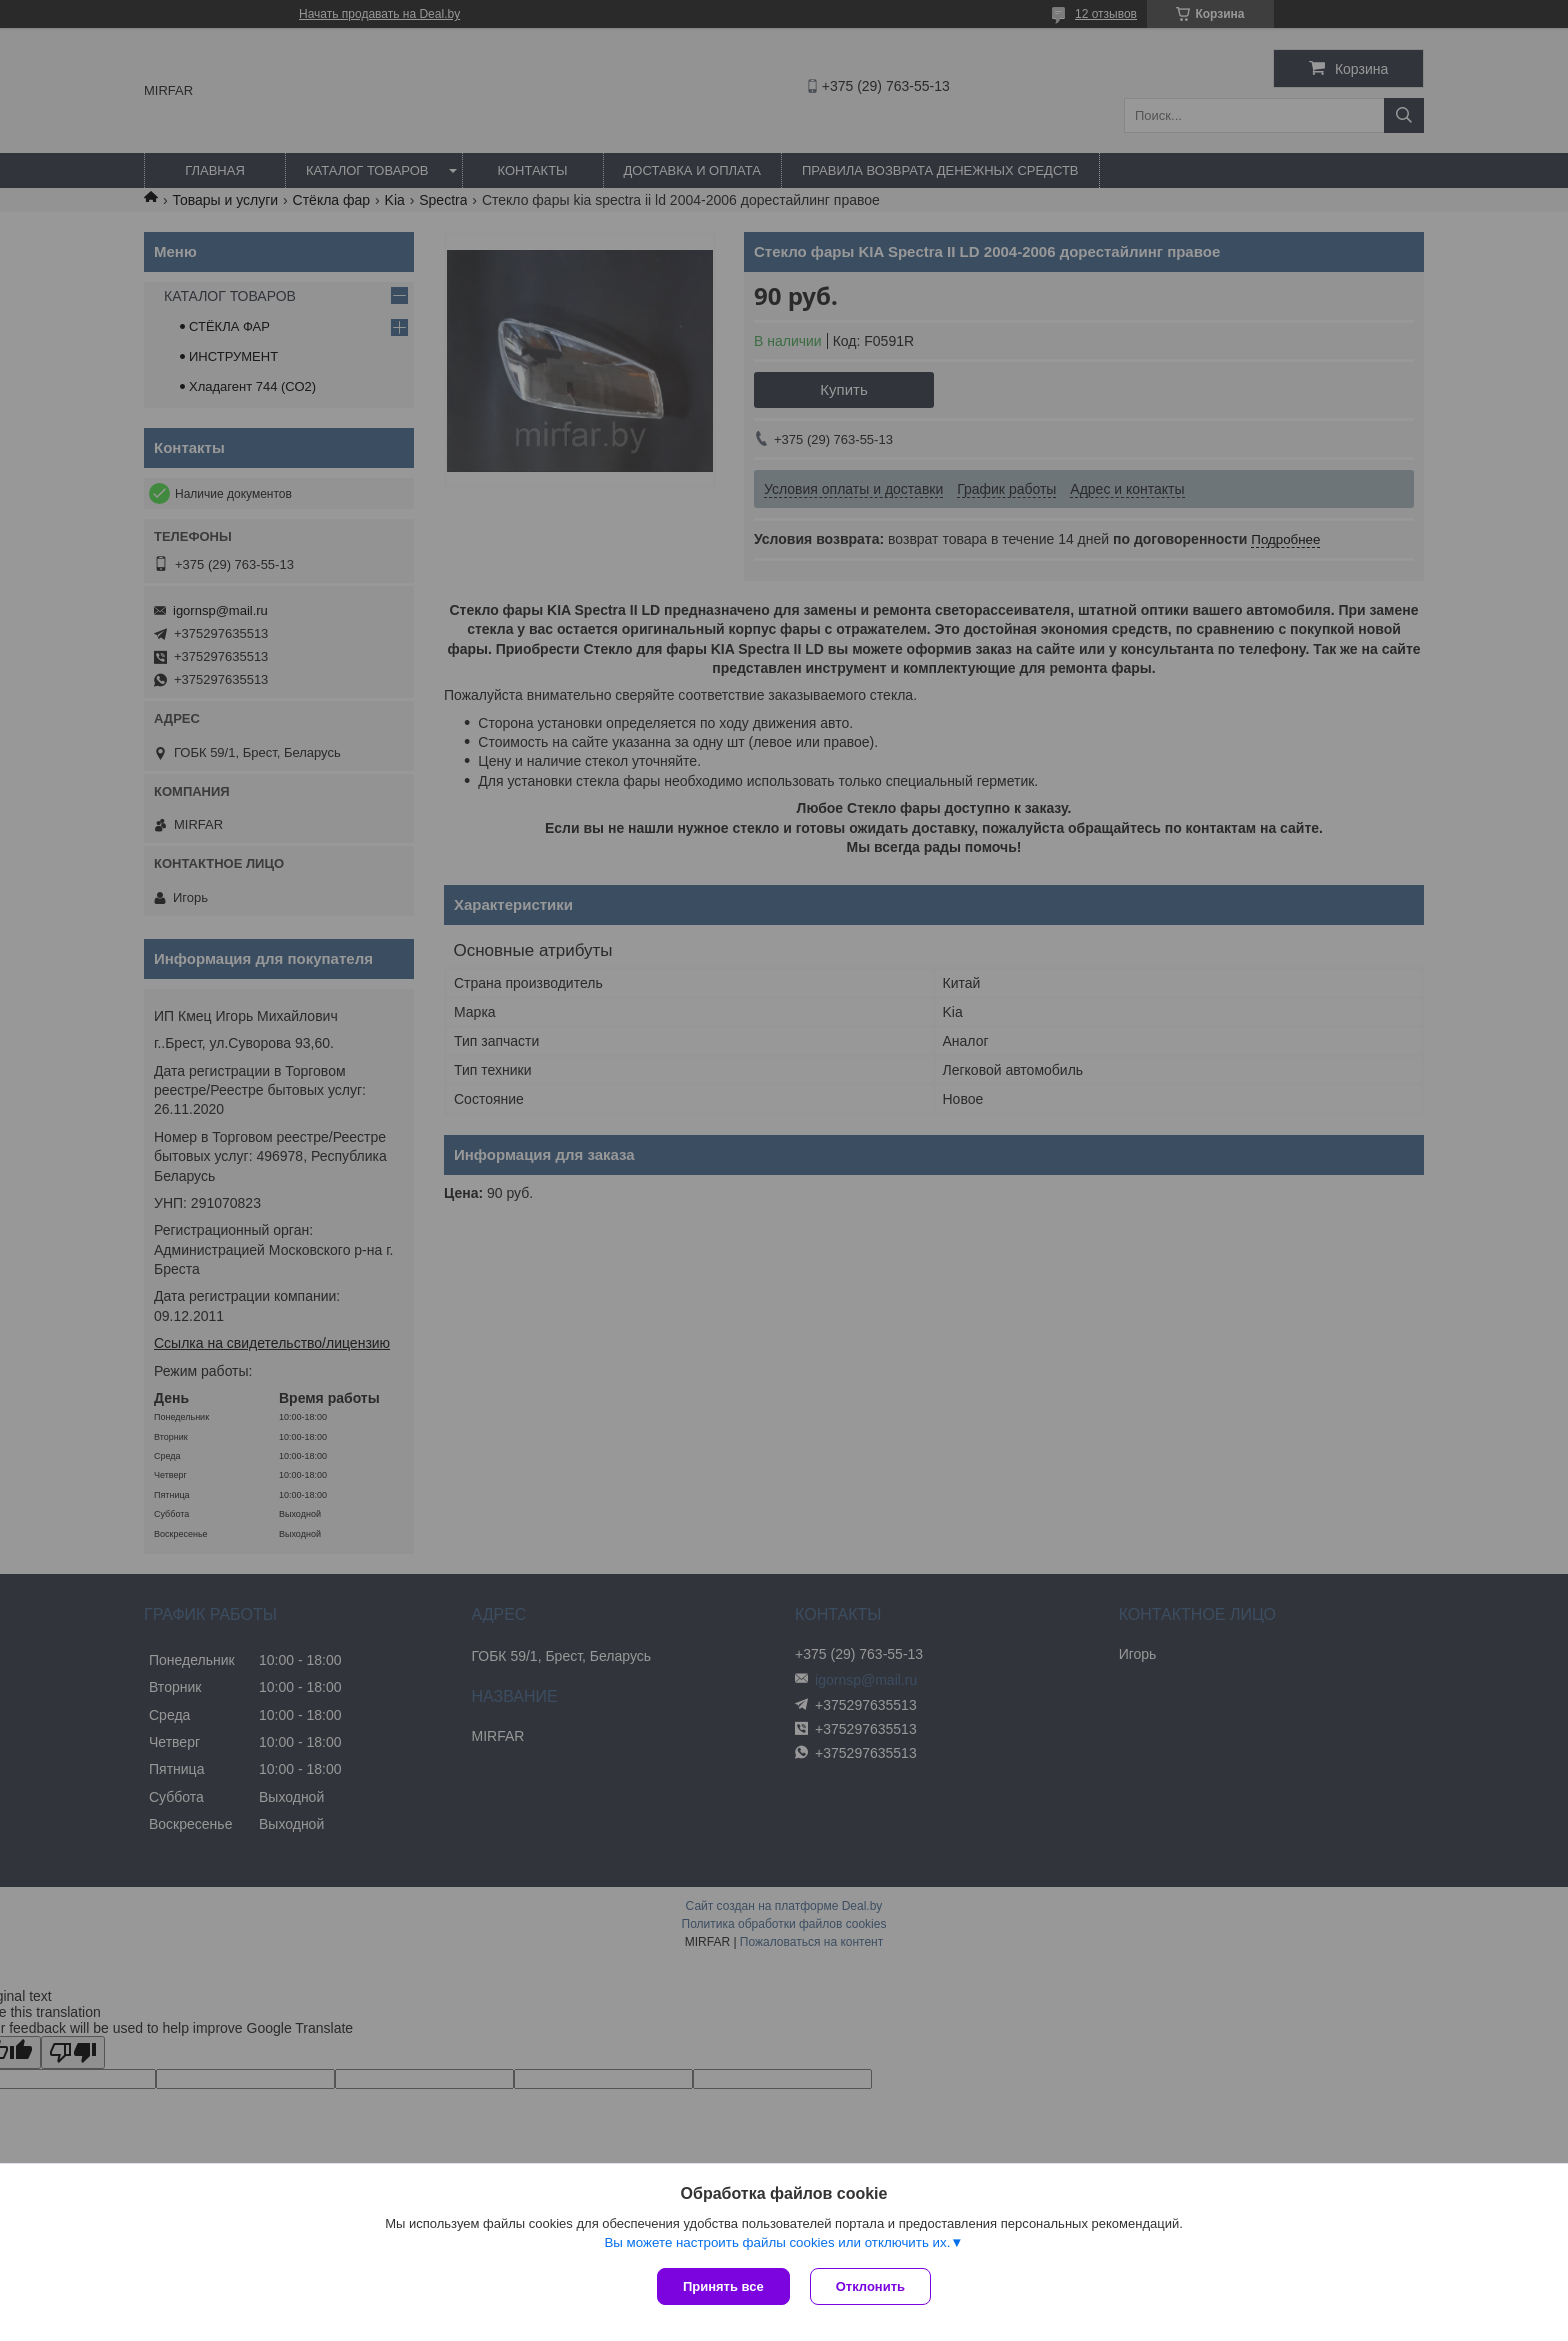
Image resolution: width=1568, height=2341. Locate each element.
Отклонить (870, 2286)
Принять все (723, 2286)
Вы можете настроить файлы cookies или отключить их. (777, 2242)
